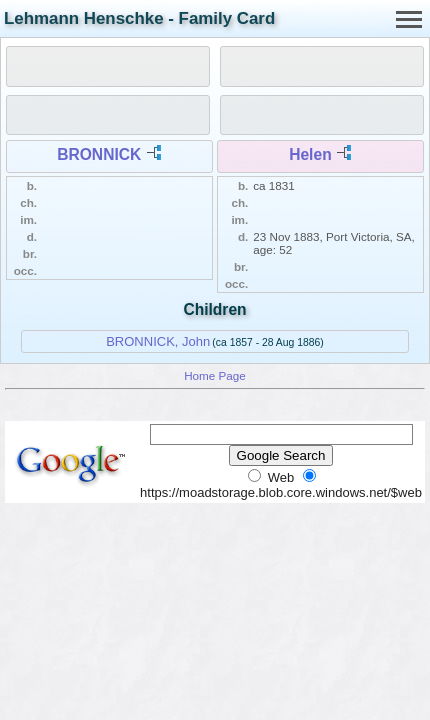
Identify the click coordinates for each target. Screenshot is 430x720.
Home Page (215, 375)
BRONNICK (99, 154)
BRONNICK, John (158, 341)
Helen (310, 154)
